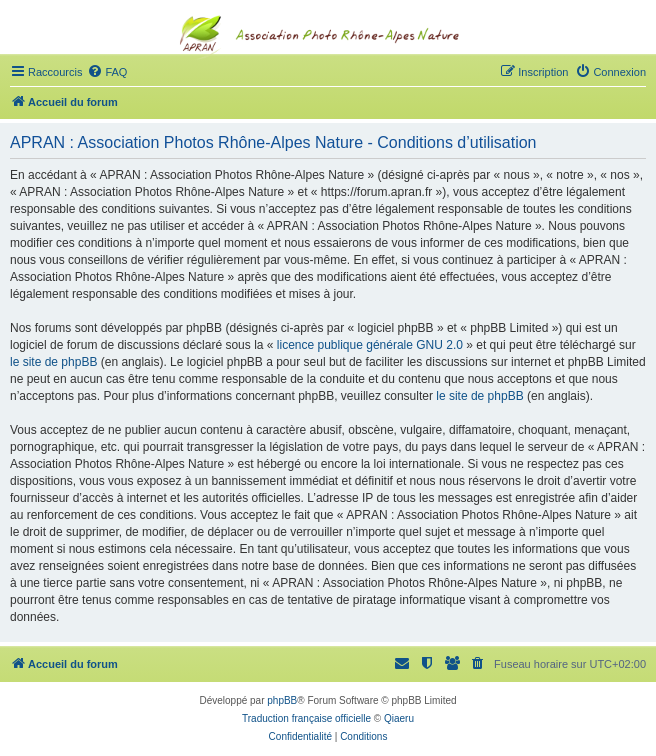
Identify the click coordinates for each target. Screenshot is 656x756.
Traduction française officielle (306, 718)
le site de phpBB (53, 362)
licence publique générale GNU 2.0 (370, 345)
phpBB (282, 700)
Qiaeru (399, 718)
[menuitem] (107, 72)
